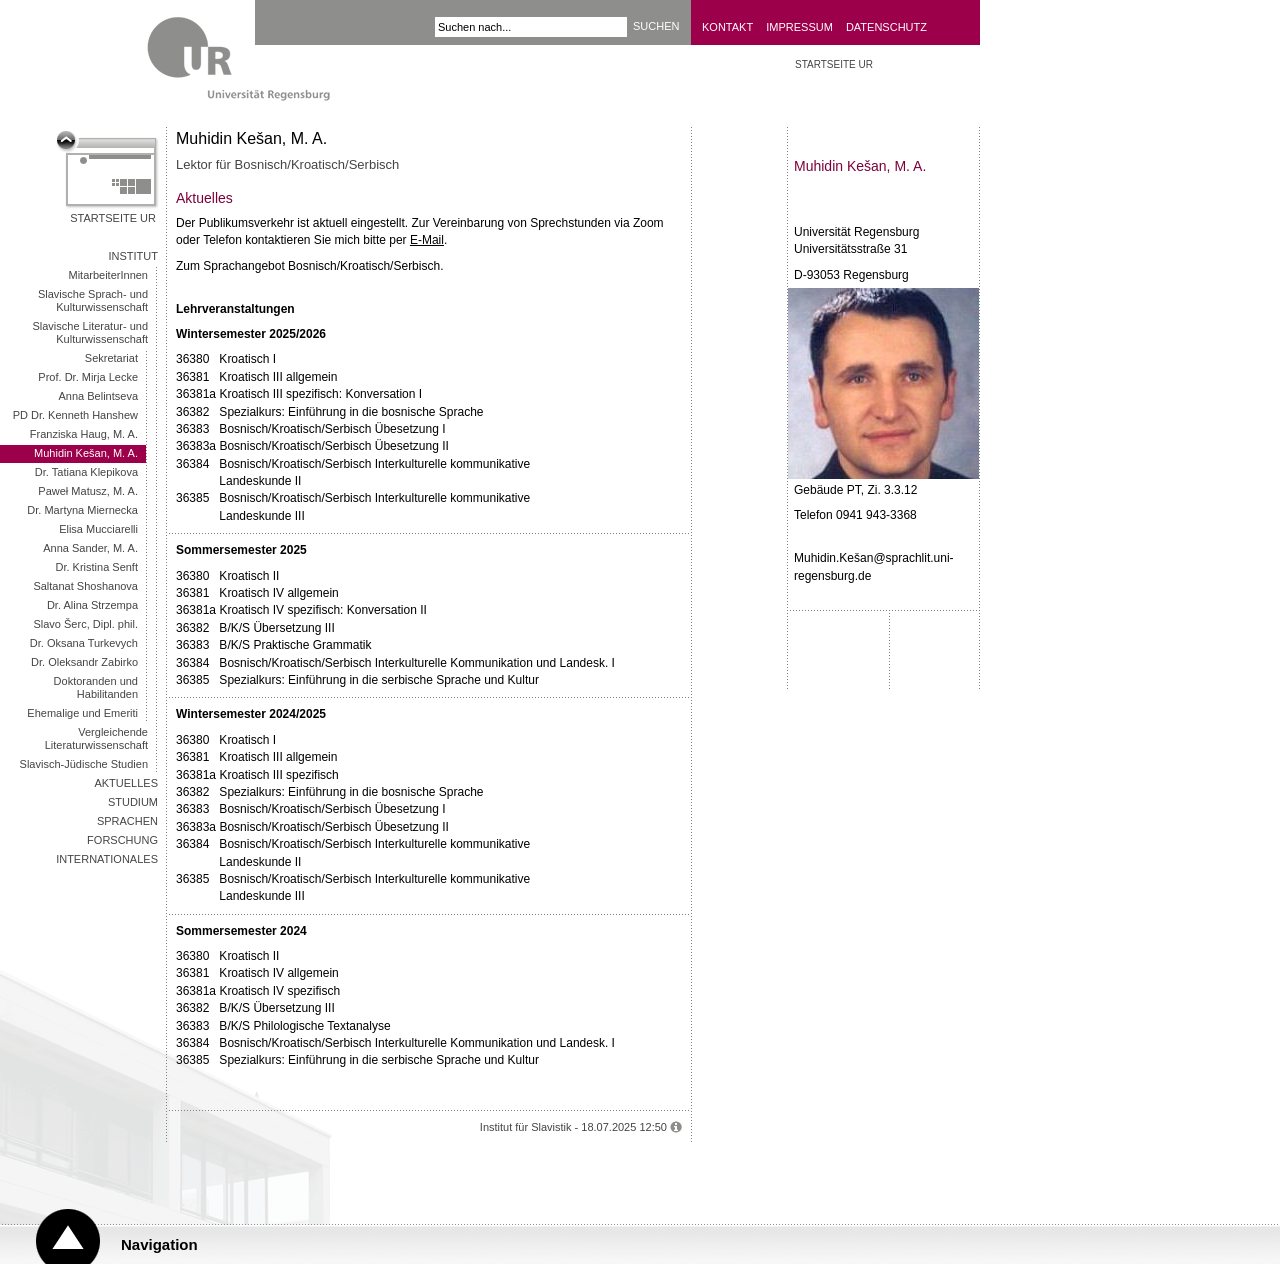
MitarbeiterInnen (109, 275)
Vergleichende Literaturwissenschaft (96, 738)
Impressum (799, 27)
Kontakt (727, 27)
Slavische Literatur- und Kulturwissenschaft (90, 332)
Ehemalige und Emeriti (82, 713)
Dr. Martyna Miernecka (82, 510)
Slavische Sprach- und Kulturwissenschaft (93, 300)
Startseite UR (113, 218)
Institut (134, 256)
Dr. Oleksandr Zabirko (84, 662)
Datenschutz (886, 27)
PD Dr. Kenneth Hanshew (75, 415)
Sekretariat (111, 358)
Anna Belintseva (99, 396)
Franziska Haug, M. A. (84, 434)
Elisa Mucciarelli (98, 529)
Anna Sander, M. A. (90, 548)
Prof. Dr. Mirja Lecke (88, 377)
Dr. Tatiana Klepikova (86, 472)
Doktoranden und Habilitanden (96, 687)
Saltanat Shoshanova (85, 586)
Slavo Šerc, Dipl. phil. (85, 624)
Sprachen (127, 821)
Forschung (122, 840)
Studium (133, 802)
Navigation (159, 1244)
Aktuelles (126, 783)
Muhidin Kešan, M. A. (86, 453)
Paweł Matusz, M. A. (88, 491)
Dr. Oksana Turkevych (84, 643)
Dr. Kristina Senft (96, 567)
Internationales (107, 859)
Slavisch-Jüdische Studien (84, 764)
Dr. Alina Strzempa (92, 605)
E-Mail (427, 240)
